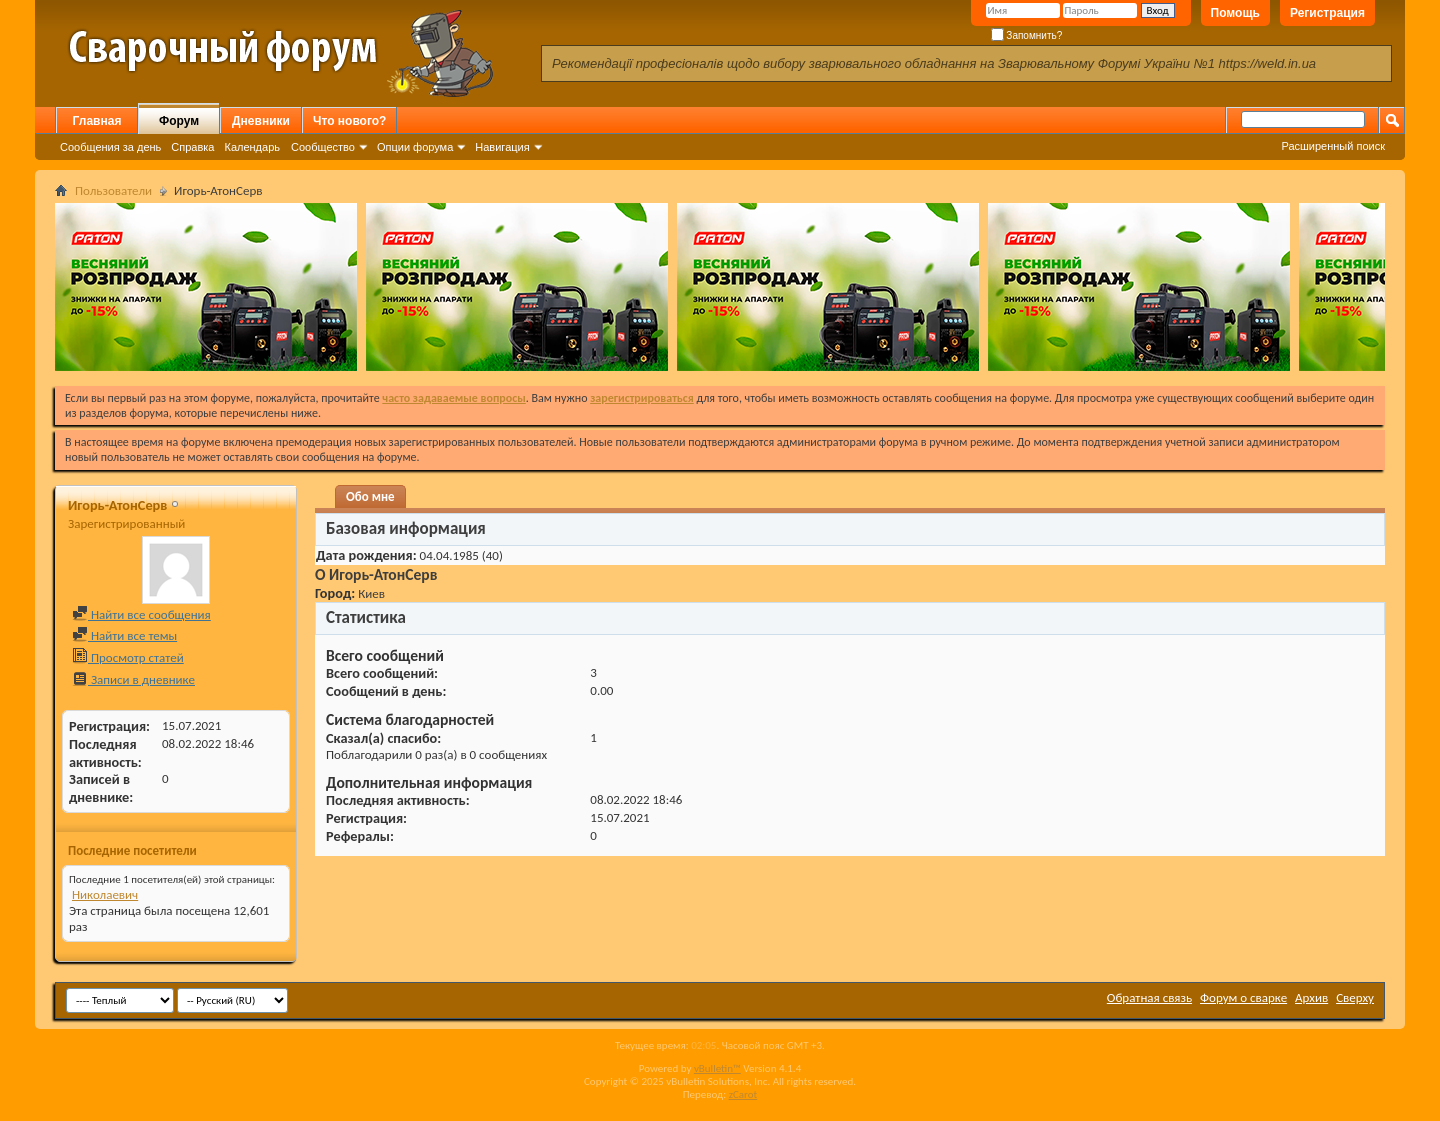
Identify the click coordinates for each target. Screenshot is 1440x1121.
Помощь (1235, 13)
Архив (1311, 997)
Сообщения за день (110, 147)
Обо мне (370, 496)
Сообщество (323, 147)
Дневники (261, 121)
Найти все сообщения (141, 614)
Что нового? (349, 121)
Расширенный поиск (1333, 146)
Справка (192, 147)
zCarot (743, 1094)
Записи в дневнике (133, 679)
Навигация (502, 147)
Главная (97, 121)
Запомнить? (1027, 35)
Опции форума (415, 147)
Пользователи (113, 190)
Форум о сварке (1243, 997)
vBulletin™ (717, 1068)
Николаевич (105, 894)
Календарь (252, 147)
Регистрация (1327, 13)
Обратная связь (1149, 997)
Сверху (1355, 997)
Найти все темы (124, 635)
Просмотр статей (128, 657)
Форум (179, 121)
